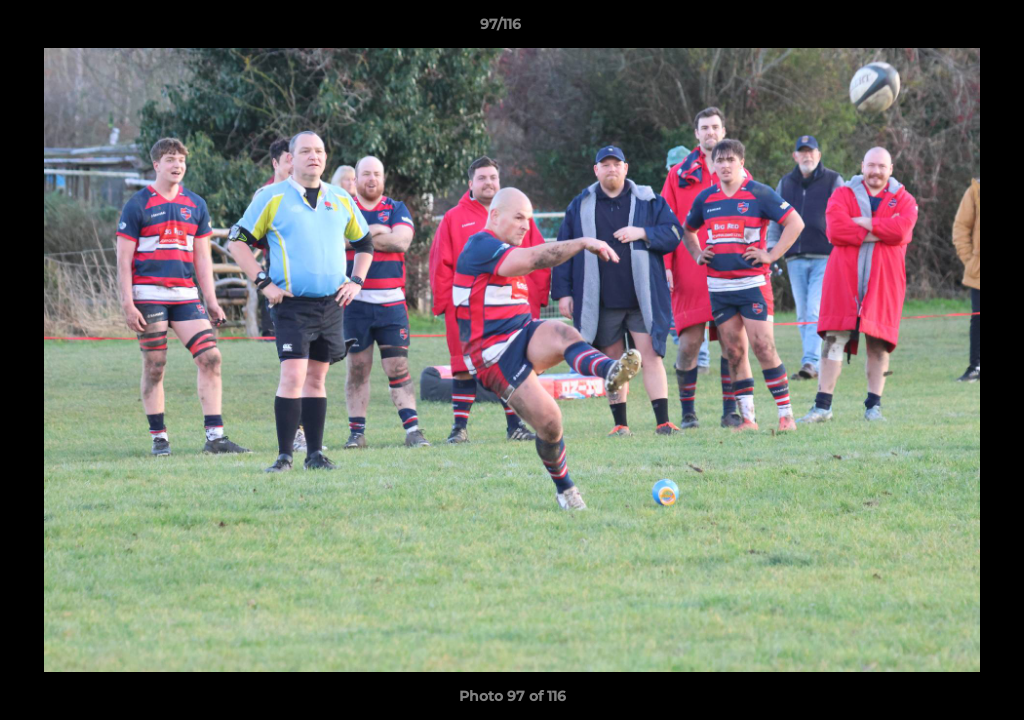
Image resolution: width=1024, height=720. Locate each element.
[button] (940, 29)
